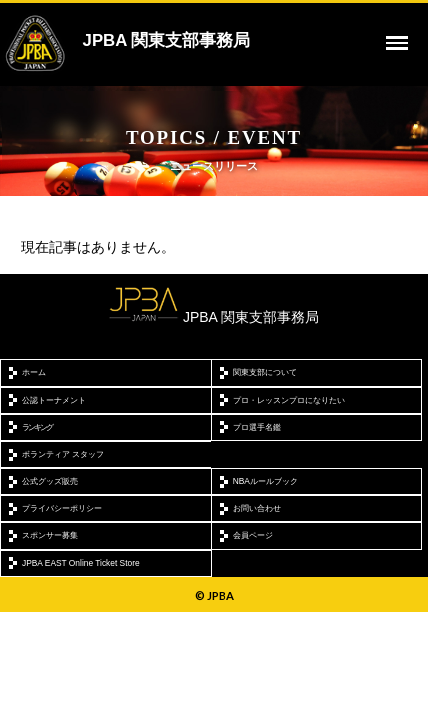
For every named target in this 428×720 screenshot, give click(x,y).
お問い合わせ (257, 508)
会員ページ (253, 535)
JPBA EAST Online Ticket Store (81, 563)
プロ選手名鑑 (257, 427)
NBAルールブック (265, 481)
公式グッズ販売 (50, 481)
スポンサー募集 (50, 535)
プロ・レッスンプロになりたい (289, 400)
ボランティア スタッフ (63, 454)
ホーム (34, 372)
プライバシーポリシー (62, 508)
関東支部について (265, 372)
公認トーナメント (54, 400)
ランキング (37, 427)
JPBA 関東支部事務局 (167, 40)
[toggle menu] (397, 43)
